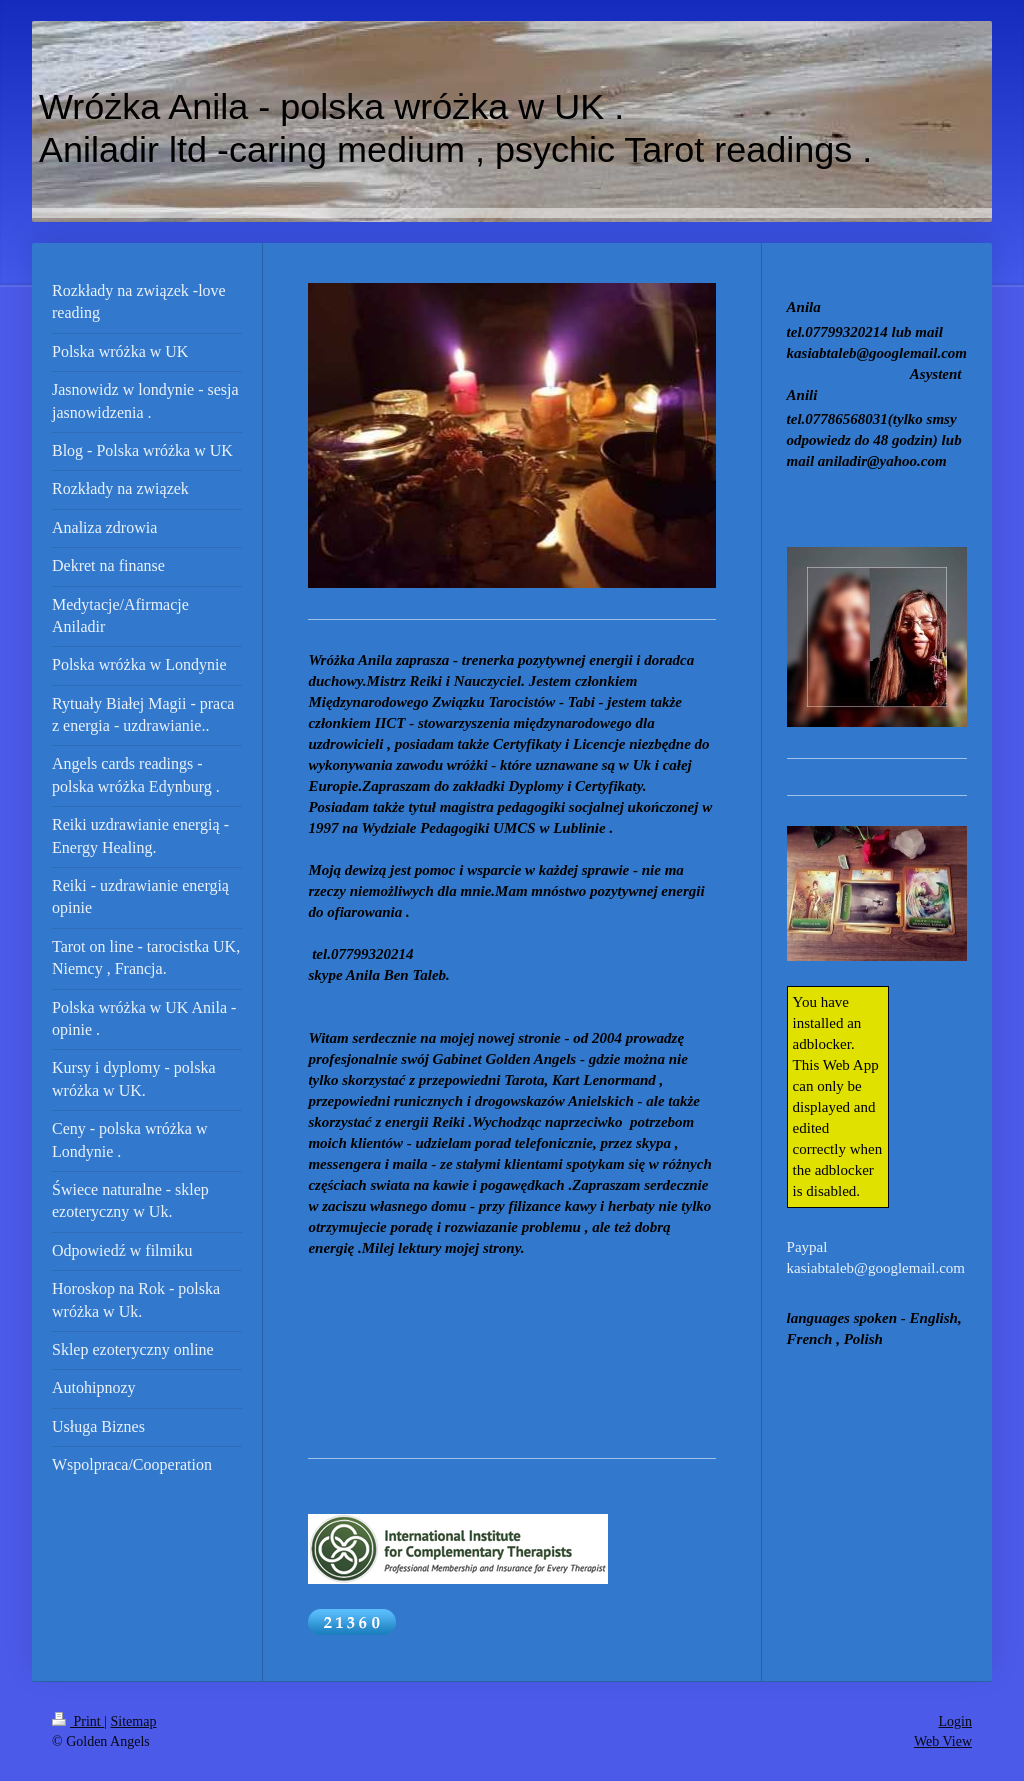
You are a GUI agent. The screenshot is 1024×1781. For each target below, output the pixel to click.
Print (78, 1721)
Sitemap (134, 1721)
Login (955, 1721)
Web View (943, 1741)
